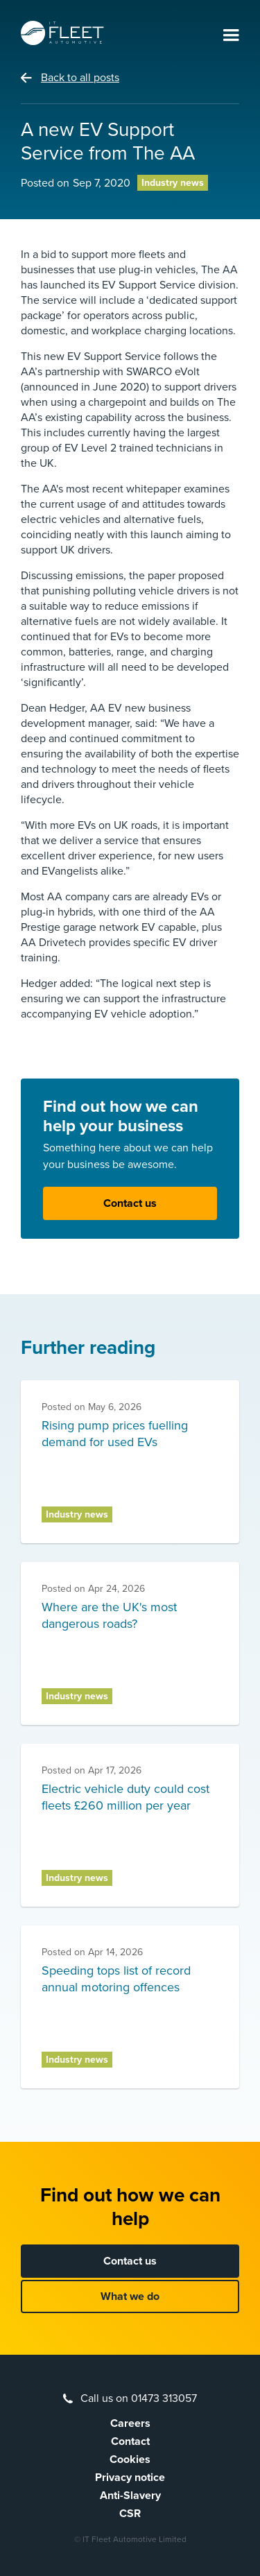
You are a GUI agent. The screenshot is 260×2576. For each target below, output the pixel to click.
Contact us (130, 1203)
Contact (130, 2441)
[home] (62, 33)
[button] (231, 36)
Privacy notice (130, 2477)
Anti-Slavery (130, 2495)
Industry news (172, 183)
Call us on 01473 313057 (138, 2398)
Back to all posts (80, 78)
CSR (130, 2514)
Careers (130, 2423)
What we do (130, 2296)
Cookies (130, 2459)
